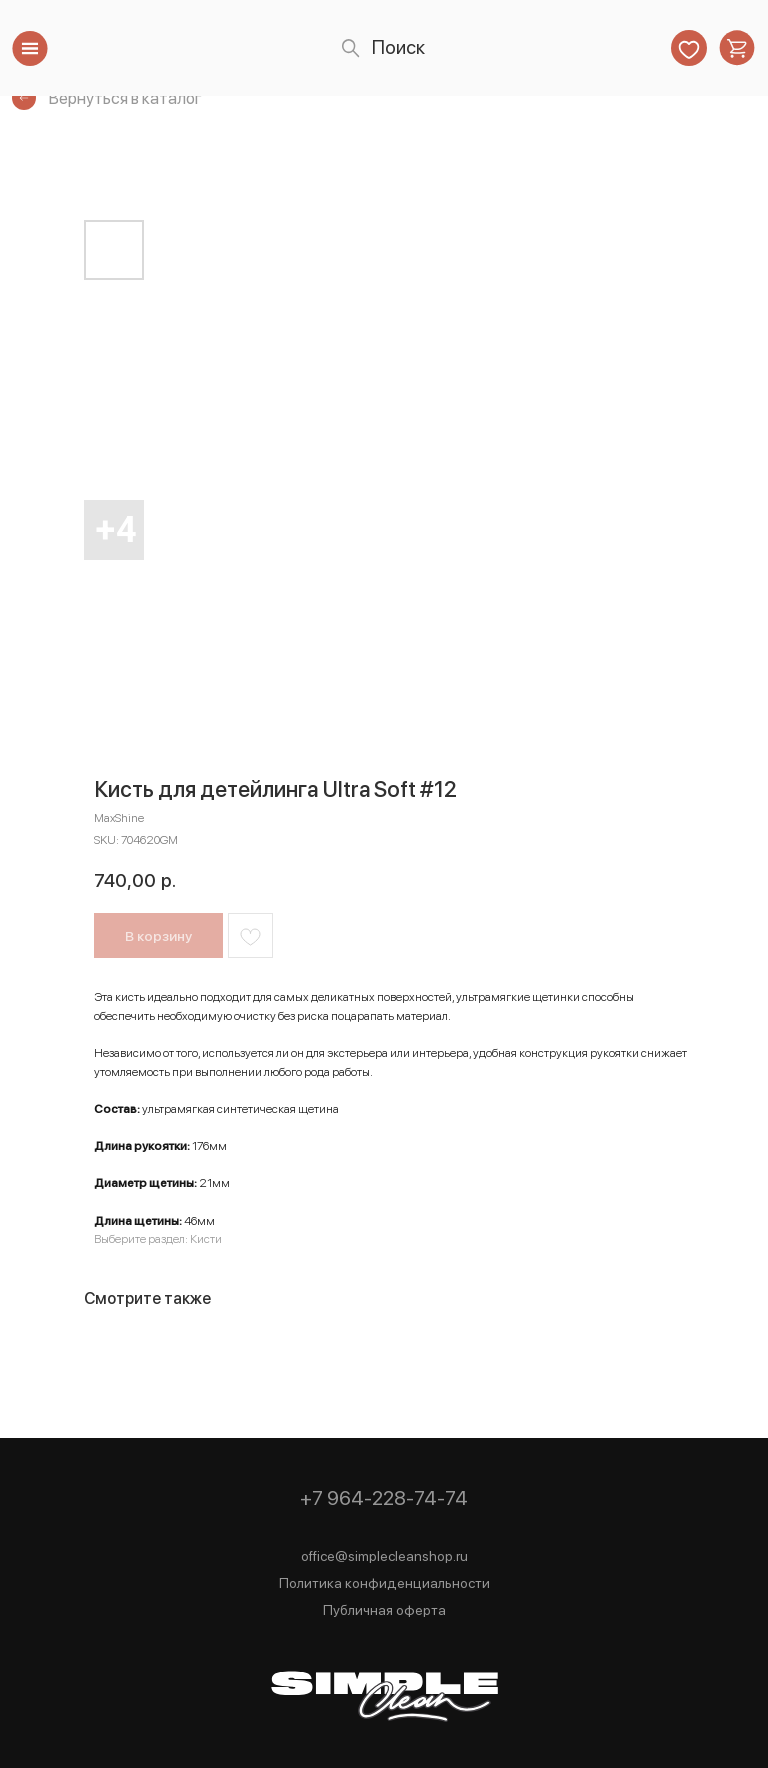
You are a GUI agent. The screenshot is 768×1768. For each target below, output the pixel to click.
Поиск (398, 47)
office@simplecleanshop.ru (384, 1556)
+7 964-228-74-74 (384, 1498)
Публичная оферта (384, 1610)
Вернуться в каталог (125, 98)
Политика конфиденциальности (384, 1583)
